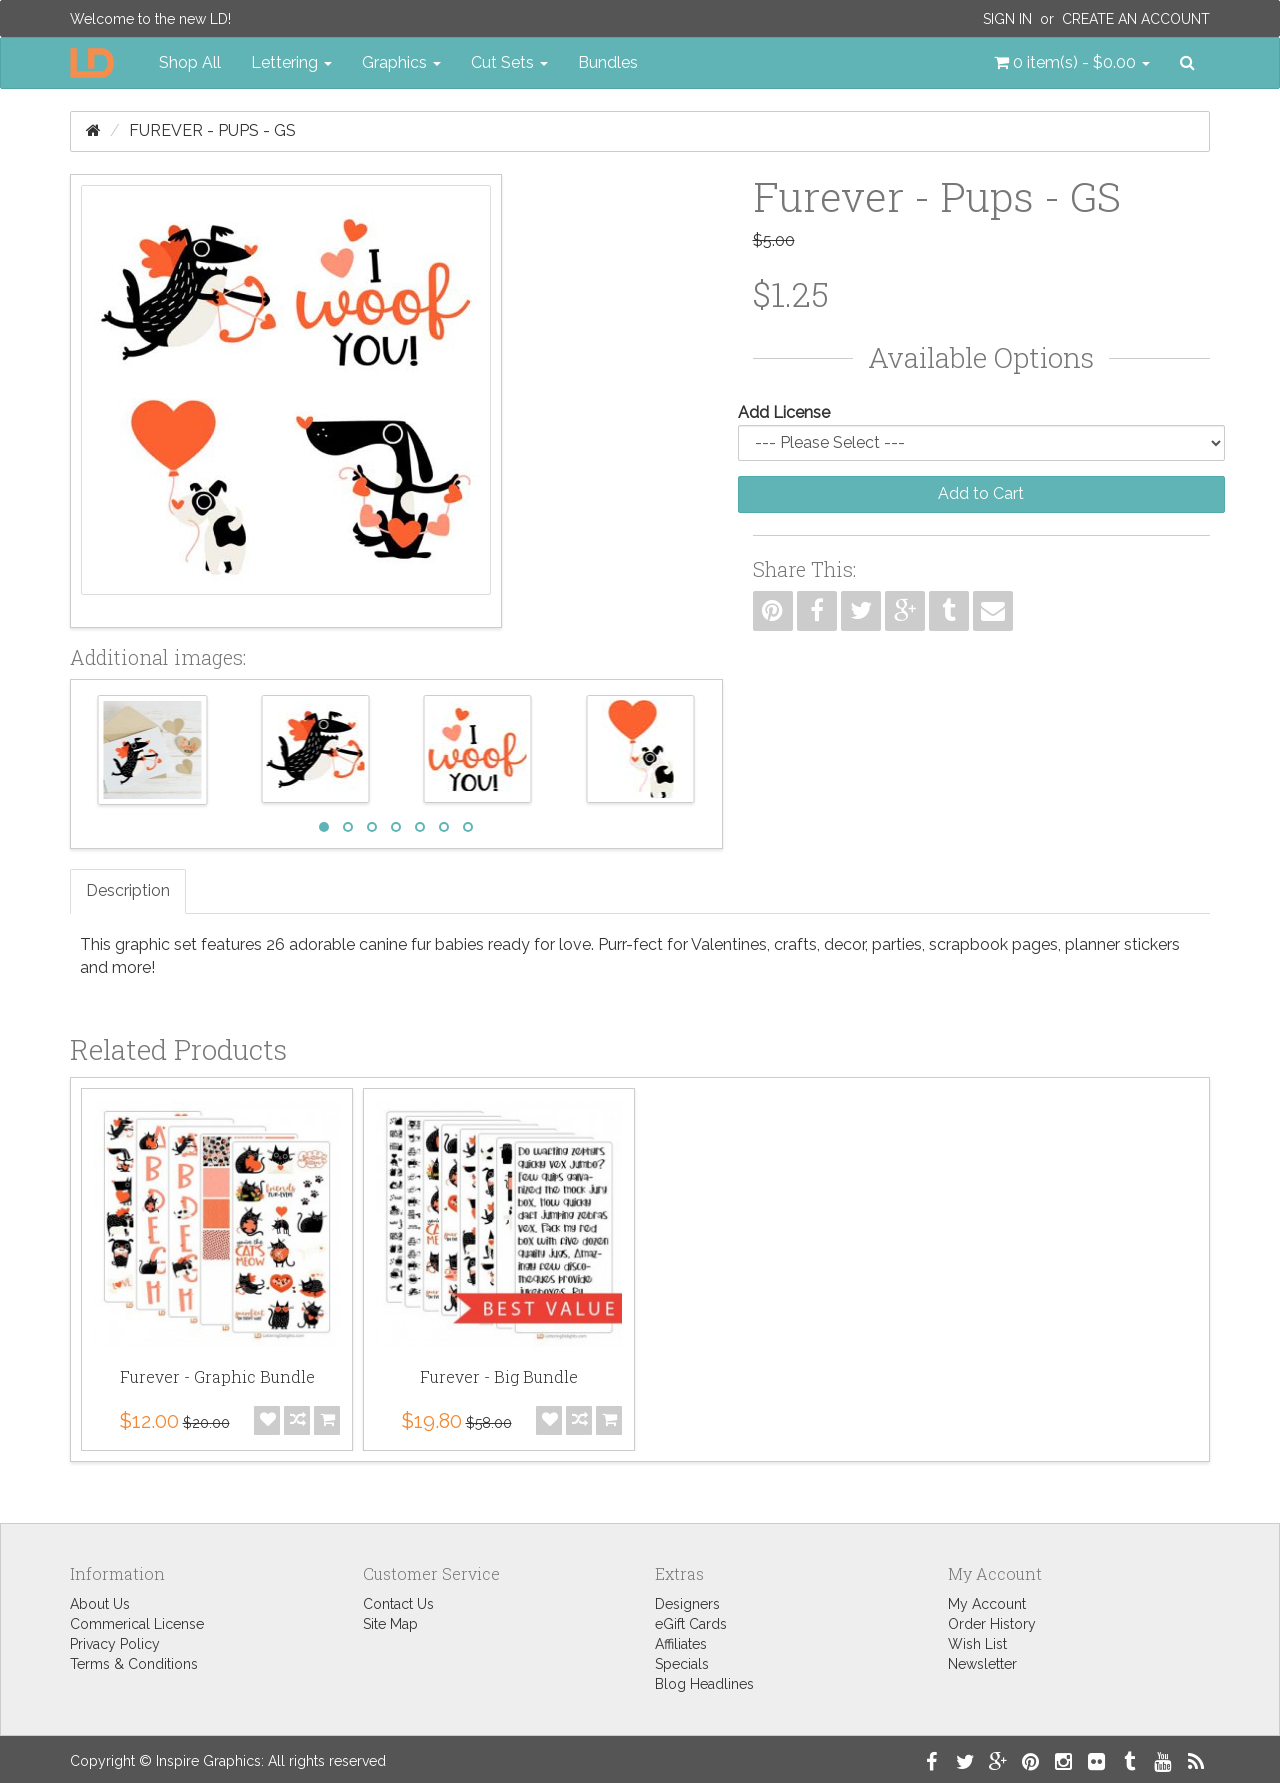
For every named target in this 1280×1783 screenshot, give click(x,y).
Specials (682, 1664)
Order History (992, 1624)
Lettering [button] (291, 62)
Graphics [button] (401, 62)
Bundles (608, 62)
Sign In (1007, 19)
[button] (1072, 63)
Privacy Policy (115, 1644)
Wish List (977, 1644)
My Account (987, 1604)
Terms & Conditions (134, 1664)
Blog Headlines (704, 1684)
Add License (784, 412)
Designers (687, 1604)
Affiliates (681, 1644)
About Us (100, 1604)
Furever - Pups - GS (212, 130)
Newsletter (982, 1664)
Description (128, 890)
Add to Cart (981, 493)
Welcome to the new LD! (150, 19)
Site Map (390, 1624)
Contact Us (398, 1604)
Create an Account (1136, 19)
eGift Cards (691, 1624)
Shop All (190, 62)
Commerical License (137, 1624)
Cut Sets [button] (509, 62)
